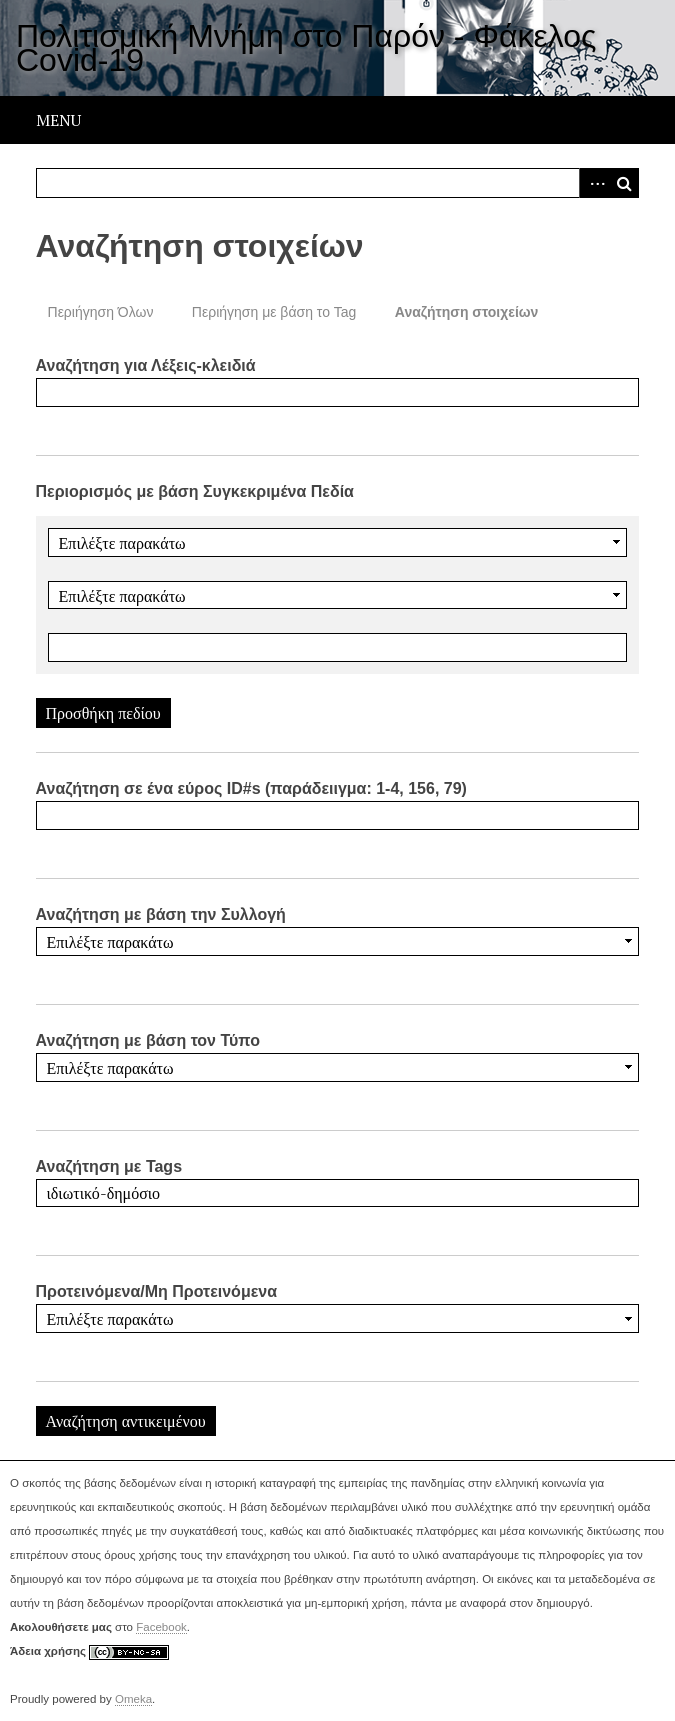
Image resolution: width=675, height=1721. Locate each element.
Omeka (133, 1699)
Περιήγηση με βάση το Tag (274, 312)
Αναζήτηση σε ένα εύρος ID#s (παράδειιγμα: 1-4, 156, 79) (251, 788)
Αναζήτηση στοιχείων (467, 312)
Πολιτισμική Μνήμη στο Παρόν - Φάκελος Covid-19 (306, 48)
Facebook (161, 1627)
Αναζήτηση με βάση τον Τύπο (148, 1040)
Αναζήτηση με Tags (109, 1166)
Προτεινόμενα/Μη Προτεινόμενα (157, 1291)
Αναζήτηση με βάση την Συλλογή (161, 914)
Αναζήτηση (624, 183)
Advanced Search (594, 183)
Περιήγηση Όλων (101, 312)
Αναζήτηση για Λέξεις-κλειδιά (146, 365)
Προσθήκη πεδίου (103, 713)
